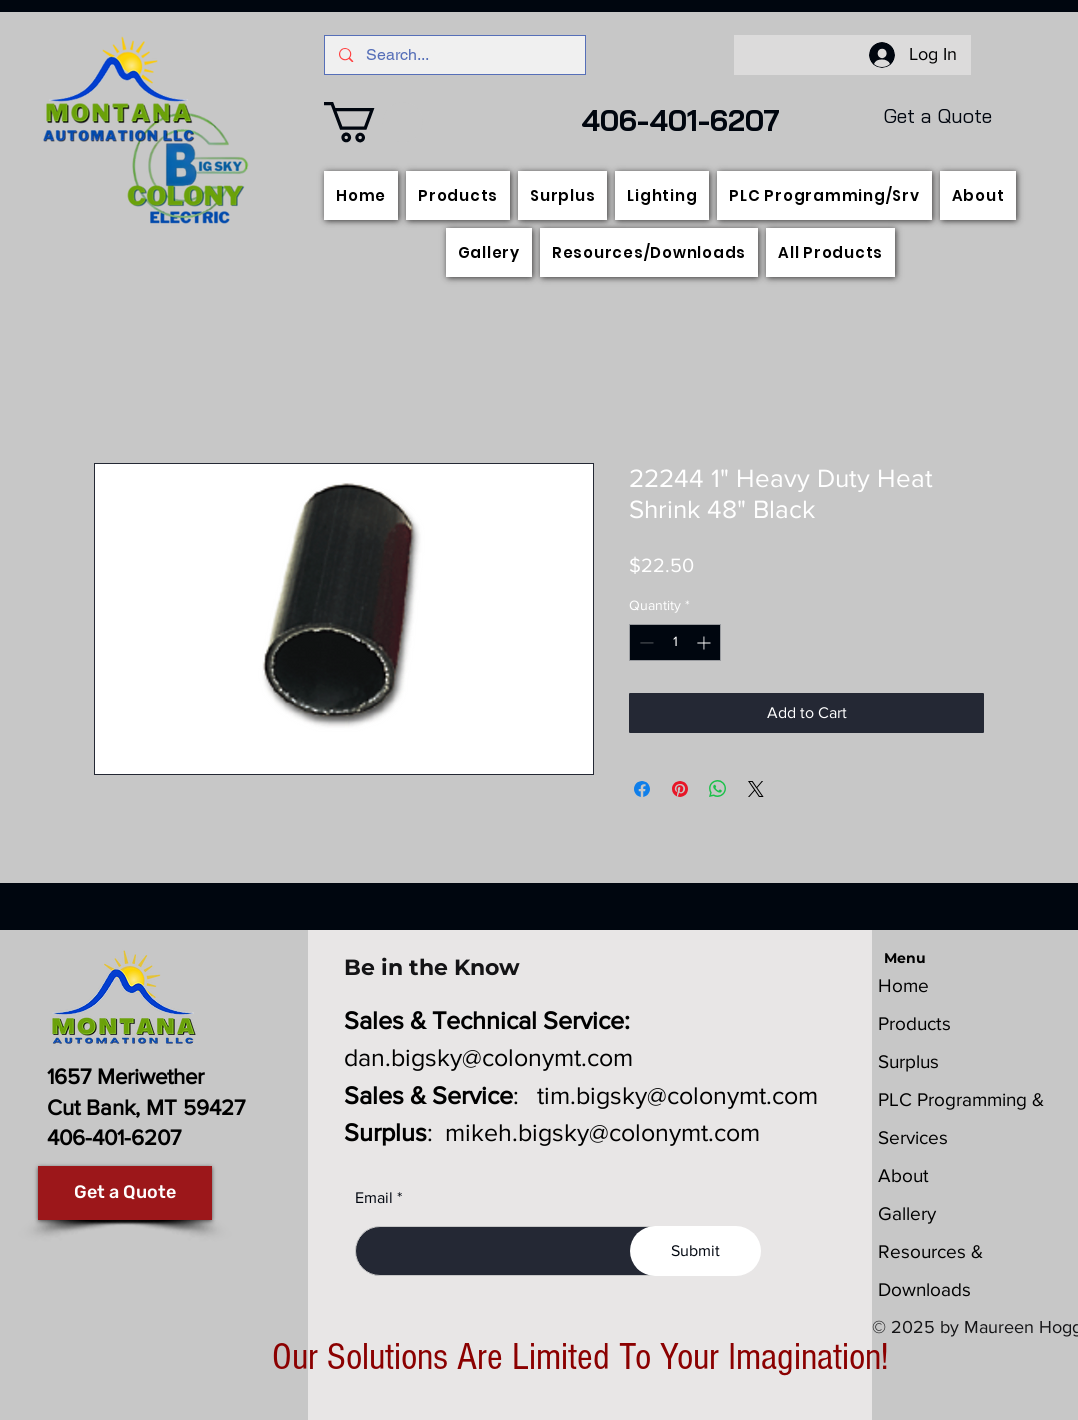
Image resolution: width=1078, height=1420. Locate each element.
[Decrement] (644, 642)
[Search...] (455, 55)
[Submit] (695, 1251)
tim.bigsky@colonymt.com (677, 1095)
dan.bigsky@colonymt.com (488, 1057)
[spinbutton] (675, 642)
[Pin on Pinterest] (680, 789)
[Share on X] (756, 789)
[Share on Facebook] (642, 789)
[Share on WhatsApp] (718, 789)
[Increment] (705, 642)
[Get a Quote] (125, 1193)
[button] (373, 122)
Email (374, 1198)
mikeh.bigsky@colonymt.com (602, 1132)
